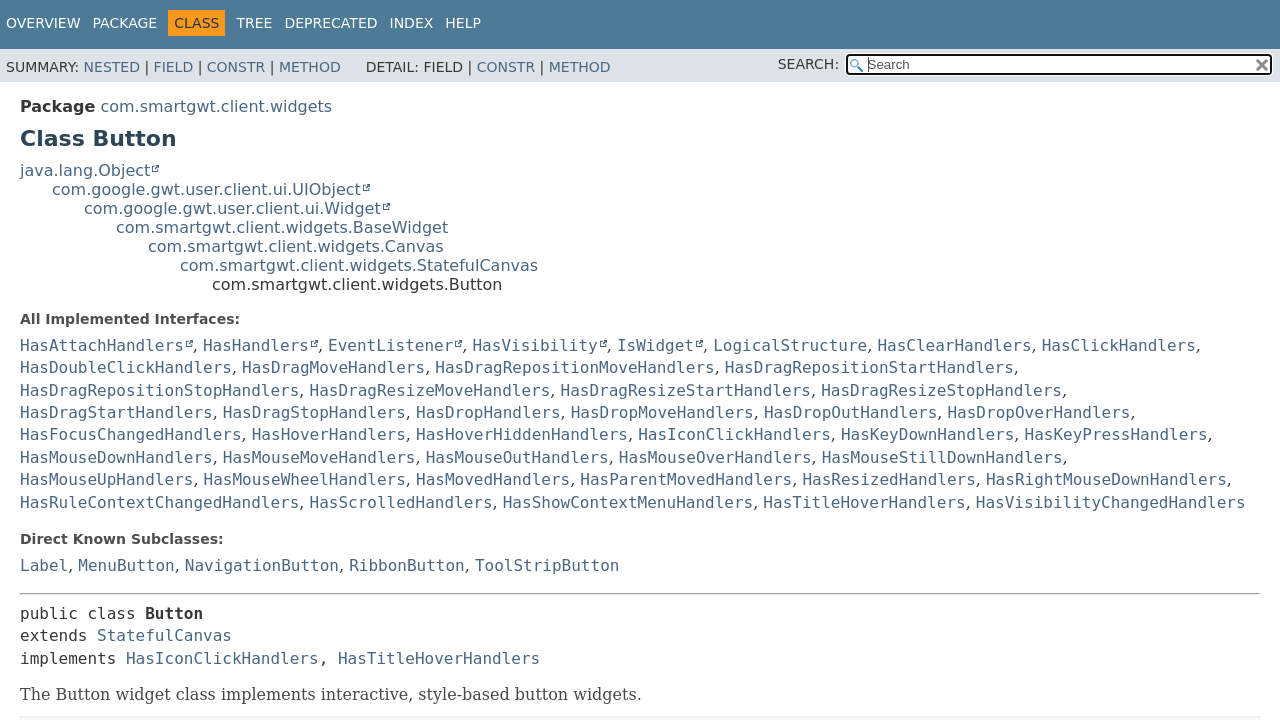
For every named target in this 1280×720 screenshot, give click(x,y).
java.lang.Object (85, 170)
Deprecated (330, 23)
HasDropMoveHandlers (662, 412)
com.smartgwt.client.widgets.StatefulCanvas (359, 265)
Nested (112, 67)
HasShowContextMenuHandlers (628, 502)
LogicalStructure (790, 345)
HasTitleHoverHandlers (864, 502)
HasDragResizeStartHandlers (686, 390)
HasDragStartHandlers (116, 412)
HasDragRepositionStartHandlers (869, 367)
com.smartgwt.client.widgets (216, 106)
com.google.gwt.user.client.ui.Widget (232, 208)
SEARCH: (808, 64)
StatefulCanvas (164, 635)
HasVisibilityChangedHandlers (1111, 502)
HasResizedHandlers (888, 479)
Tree (254, 23)
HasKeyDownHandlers (927, 434)
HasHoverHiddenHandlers (522, 434)
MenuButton (126, 565)
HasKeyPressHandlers (1116, 434)
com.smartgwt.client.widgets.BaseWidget (282, 227)
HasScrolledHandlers (401, 502)
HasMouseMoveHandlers (319, 457)
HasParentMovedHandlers (686, 479)
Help (463, 23)
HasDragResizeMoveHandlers (430, 390)
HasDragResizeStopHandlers (941, 390)
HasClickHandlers (1119, 345)
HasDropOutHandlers (850, 412)
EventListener (390, 345)
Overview (43, 23)
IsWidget (655, 345)
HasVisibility (534, 345)
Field (174, 67)
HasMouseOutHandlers (517, 457)
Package (125, 23)
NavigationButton (262, 565)
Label (44, 565)
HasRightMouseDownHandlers (1106, 479)
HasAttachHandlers (102, 345)
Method (310, 67)
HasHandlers (256, 345)
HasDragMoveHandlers (333, 367)
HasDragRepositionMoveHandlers (574, 367)
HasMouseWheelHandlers (305, 479)
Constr (236, 67)
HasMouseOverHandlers (715, 457)
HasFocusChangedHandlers (131, 434)
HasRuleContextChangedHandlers (159, 502)
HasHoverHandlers (329, 434)
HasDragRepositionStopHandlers (159, 390)
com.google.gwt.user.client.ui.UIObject (206, 189)
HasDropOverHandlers (1038, 412)
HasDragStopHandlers (314, 412)
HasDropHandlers (488, 412)
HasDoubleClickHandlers (126, 367)
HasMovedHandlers (493, 479)
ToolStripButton (547, 565)
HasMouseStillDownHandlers (942, 457)
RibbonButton (407, 565)
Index (412, 23)
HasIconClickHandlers (734, 434)
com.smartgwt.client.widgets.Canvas (296, 246)
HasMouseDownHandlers (116, 457)
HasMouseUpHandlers (106, 479)
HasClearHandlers (954, 345)
